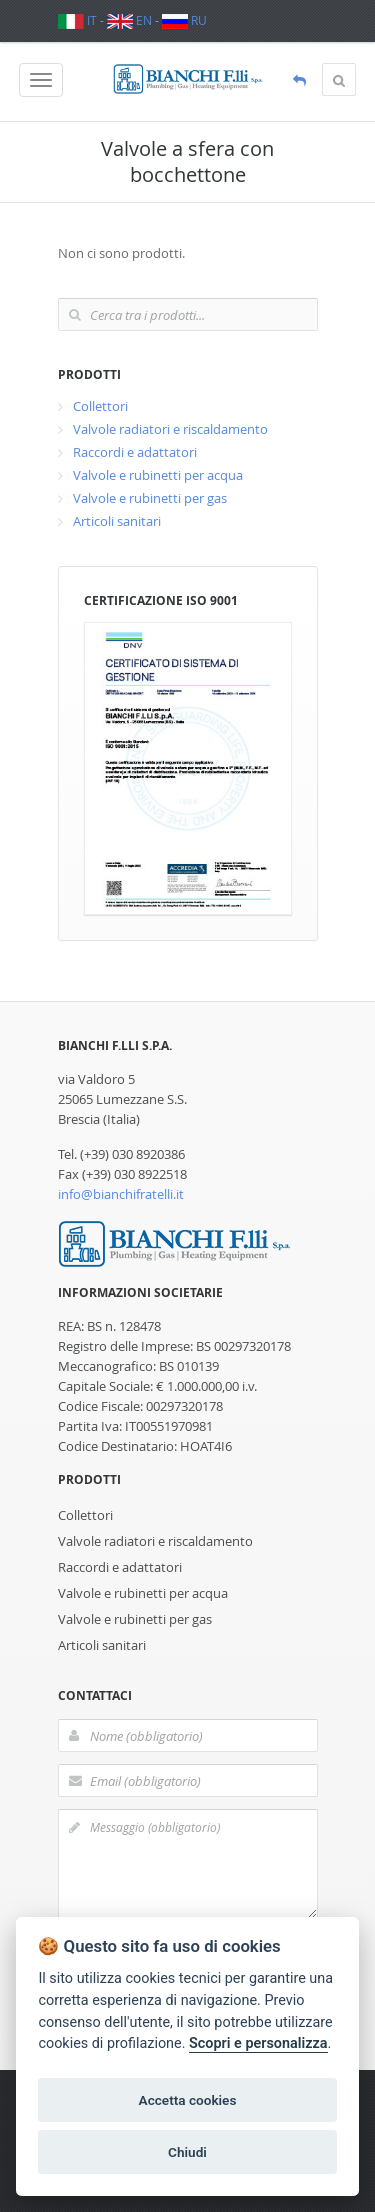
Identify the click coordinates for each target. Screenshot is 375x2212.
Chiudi (187, 2152)
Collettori (100, 406)
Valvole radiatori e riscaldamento (170, 429)
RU (184, 20)
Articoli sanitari (117, 521)
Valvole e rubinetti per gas (150, 498)
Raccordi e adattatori (135, 452)
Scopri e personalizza (258, 2043)
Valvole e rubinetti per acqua (158, 475)
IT (77, 20)
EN (129, 20)
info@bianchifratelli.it (121, 1194)
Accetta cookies (188, 2100)
